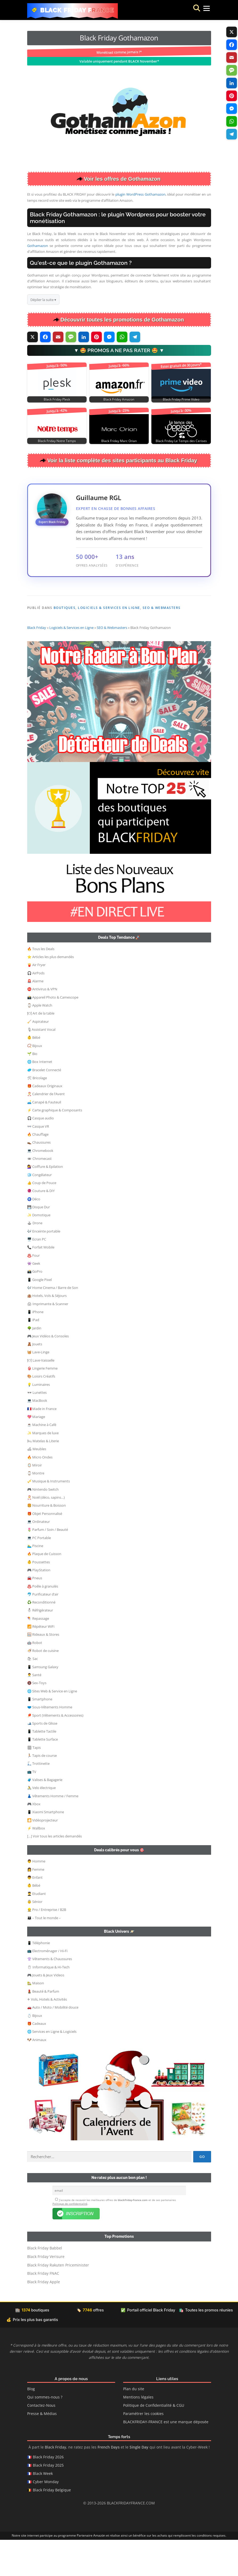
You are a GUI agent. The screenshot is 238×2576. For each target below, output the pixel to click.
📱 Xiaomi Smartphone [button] (45, 1847)
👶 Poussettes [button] (38, 1597)
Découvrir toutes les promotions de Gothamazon (122, 320)
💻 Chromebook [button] (40, 1186)
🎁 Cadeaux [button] (36, 2059)
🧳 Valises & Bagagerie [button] (44, 1815)
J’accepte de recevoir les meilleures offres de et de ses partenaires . (114, 2238)
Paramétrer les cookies (143, 2449)
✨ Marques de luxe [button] (43, 1468)
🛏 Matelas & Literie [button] (43, 1476)
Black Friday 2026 (48, 2493)
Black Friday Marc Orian (119, 441)
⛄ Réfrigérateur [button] (40, 1645)
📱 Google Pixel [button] (39, 1315)
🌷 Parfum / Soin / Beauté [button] (47, 1565)
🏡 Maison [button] (35, 2018)
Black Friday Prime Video (181, 399)
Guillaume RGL (98, 497)
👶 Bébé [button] (33, 1073)
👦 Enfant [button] (35, 1913)
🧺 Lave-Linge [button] (38, 1387)
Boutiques (65, 607)
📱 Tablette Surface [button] (42, 1775)
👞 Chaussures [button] (39, 1178)
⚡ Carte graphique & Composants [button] (54, 1145)
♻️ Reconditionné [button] (41, 1637)
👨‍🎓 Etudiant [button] (36, 1929)
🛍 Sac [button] (32, 1694)
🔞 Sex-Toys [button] (36, 1718)
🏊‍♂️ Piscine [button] (35, 1581)
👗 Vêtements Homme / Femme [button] (52, 1831)
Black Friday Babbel (44, 2284)
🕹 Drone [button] (34, 1258)
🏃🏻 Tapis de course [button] (42, 1791)
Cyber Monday (46, 2518)
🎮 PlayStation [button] (38, 1605)
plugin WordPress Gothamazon (140, 194)
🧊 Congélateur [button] (39, 1210)
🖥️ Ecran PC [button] (36, 1274)
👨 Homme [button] (36, 1896)
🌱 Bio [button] (32, 1089)
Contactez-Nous (41, 2441)
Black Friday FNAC (43, 2309)
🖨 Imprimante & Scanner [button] (47, 1339)
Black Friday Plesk (57, 399)
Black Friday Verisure (45, 2292)
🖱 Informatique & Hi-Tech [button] (48, 2002)
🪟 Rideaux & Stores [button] (43, 1670)
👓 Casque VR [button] (38, 1162)
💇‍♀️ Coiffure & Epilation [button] (45, 1202)
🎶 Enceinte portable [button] (43, 1266)
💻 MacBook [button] (37, 1436)
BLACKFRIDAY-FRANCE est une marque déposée (165, 2458)
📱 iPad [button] (33, 1355)
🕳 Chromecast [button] (39, 1194)
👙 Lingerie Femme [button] (42, 1404)
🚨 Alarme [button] (35, 1016)
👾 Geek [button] (33, 1299)
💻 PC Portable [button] (39, 1573)
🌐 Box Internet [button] (39, 1097)
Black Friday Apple (43, 2318)
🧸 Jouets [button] (34, 1379)
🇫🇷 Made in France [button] (42, 1444)
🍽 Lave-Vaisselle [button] (40, 1396)
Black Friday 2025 (48, 2501)
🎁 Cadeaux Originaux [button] (44, 1121)
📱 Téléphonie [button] (38, 1978)
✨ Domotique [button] (38, 1250)
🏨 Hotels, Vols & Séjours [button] (47, 1331)
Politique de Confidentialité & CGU (153, 2441)
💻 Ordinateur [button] (38, 1557)
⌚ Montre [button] (35, 1508)
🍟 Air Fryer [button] (36, 1000)
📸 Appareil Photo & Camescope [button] (52, 1033)
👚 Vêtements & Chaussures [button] (49, 1994)
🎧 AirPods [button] (36, 1008)
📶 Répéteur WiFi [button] (40, 1662)
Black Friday (36, 663)
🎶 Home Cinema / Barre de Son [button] (52, 1323)
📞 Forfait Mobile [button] (40, 1282)
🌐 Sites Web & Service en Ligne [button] (52, 1726)
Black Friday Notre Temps (57, 441)
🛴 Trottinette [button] (38, 1799)
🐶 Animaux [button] (36, 2075)
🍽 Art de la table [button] (40, 1048)
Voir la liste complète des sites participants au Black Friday (122, 460)
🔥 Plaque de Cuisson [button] (44, 1589)
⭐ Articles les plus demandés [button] (50, 992)
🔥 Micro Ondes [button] (40, 1492)
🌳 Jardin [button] (34, 1363)
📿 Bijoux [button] (34, 1081)
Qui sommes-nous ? (44, 2433)
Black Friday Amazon (118, 399)
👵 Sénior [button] (34, 1937)
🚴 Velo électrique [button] (41, 1823)
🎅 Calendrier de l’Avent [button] (46, 1129)
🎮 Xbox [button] (34, 1839)
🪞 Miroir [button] (34, 1500)
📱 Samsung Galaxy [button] (42, 1702)
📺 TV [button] (31, 1807)
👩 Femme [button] (35, 1905)
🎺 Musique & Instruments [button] (48, 1516)
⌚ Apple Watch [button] (39, 1040)
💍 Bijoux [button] (34, 2051)
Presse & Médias (42, 2449)
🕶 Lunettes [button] (37, 1428)
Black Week (43, 2509)
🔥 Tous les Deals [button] (40, 984)
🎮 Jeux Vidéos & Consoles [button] (48, 1371)
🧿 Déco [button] (33, 1234)
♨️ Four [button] (33, 1291)
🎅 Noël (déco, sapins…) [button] (46, 1533)
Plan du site (133, 2425)
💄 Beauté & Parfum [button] (43, 2027)
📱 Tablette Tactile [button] (41, 1767)
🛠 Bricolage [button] (37, 1113)
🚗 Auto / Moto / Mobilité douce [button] (52, 2043)
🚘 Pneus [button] (34, 1613)
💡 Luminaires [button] (38, 1420)
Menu (201, 9)
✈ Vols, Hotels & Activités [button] (47, 2035)
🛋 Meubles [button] (36, 1484)
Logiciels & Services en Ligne (109, 607)
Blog (31, 2425)
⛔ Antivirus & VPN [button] (42, 1024)
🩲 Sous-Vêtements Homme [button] (49, 1742)
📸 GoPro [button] (34, 1307)
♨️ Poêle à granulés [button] (42, 1621)
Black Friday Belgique (52, 2526)
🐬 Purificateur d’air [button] (42, 1629)
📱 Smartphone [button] (39, 1734)
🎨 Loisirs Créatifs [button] (41, 1411)
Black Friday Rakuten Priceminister (58, 2301)
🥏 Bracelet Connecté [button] (44, 1105)
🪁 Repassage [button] (38, 1654)
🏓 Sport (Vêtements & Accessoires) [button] (55, 1751)
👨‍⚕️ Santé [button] (34, 1710)
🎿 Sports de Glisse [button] (42, 1759)
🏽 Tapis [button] (34, 1783)
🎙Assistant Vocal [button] (41, 1065)
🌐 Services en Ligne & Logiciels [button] (51, 2067)
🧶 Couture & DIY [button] (41, 1226)
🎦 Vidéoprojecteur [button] (42, 1855)
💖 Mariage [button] (36, 1452)
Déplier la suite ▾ (43, 299)
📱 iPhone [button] (35, 1347)
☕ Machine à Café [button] (41, 1460)
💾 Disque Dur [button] (38, 1242)
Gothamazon (37, 245)
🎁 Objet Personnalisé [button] (44, 1549)
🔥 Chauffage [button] (38, 1170)
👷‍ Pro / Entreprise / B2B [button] (46, 1945)
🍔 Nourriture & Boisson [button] (46, 1541)
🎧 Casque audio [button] (40, 1153)
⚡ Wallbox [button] (36, 1863)
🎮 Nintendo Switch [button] (43, 1525)
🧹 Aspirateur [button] (38, 1057)
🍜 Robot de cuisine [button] (43, 1686)
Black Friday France (77, 10)
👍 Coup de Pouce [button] (41, 1218)
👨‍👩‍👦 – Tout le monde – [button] (44, 1953)
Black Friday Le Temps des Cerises (181, 441)
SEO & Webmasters (162, 607)
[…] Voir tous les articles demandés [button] (54, 1871)
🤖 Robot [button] (34, 1678)
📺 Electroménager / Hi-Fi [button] (47, 1986)
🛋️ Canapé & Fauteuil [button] (44, 1137)
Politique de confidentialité (70, 2240)
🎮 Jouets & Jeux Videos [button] (45, 2010)
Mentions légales (138, 2433)
